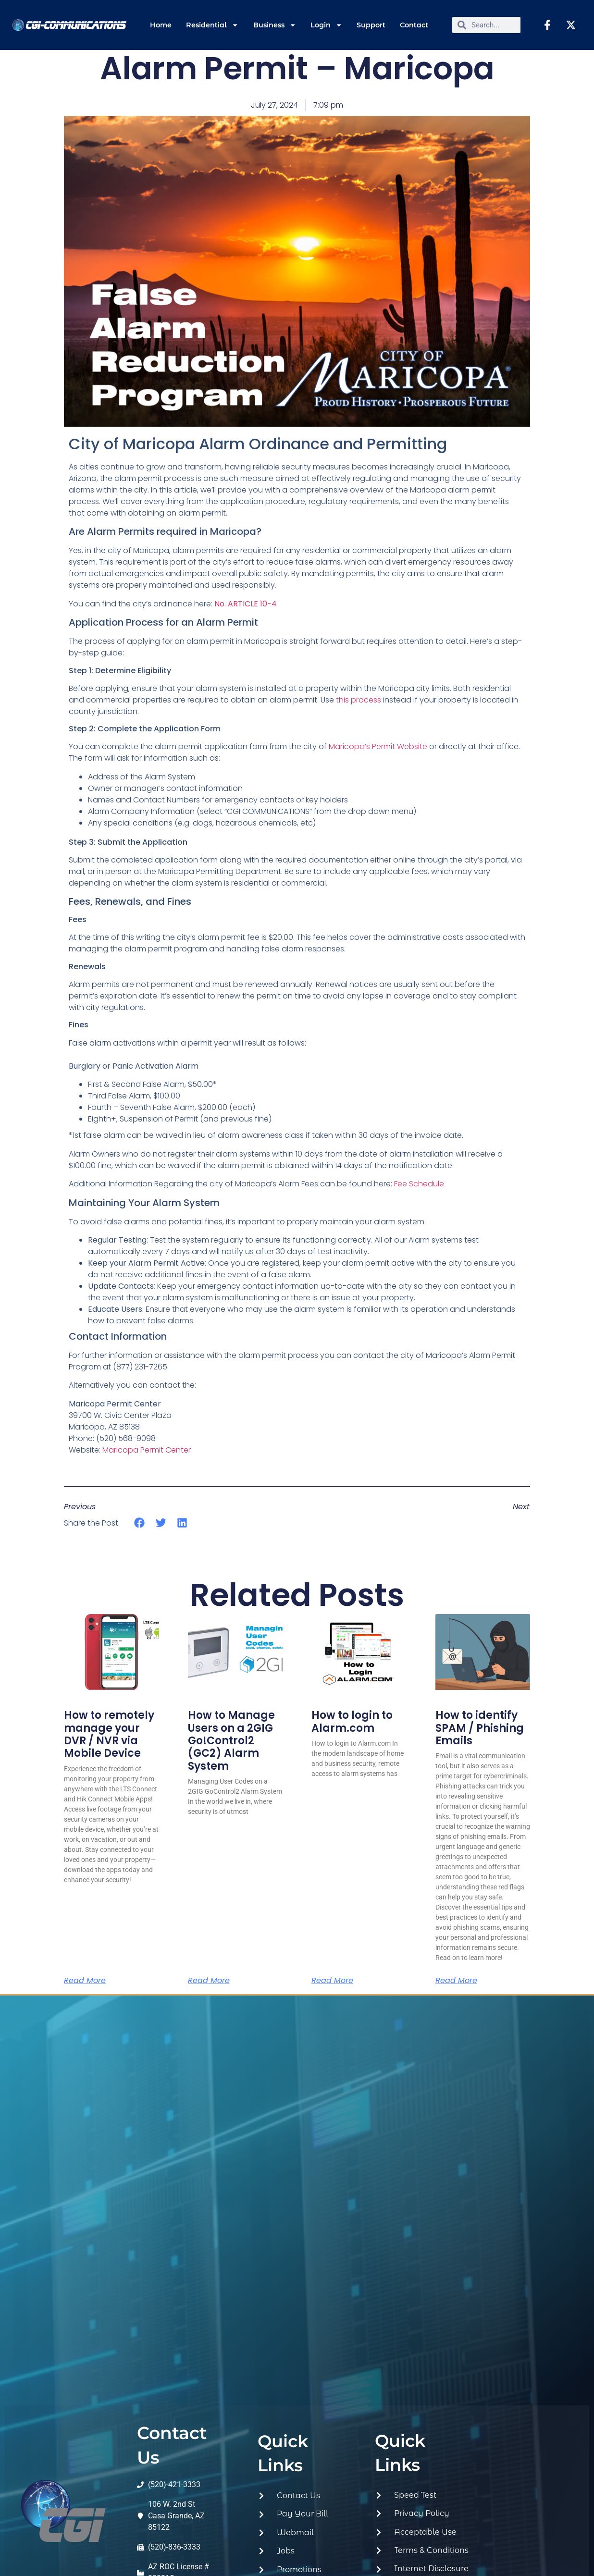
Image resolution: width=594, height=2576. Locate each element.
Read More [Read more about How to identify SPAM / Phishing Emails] (456, 1980)
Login (326, 25)
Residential (212, 25)
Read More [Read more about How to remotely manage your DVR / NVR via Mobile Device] (85, 1980)
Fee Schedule (419, 1183)
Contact (414, 25)
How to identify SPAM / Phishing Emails (479, 1728)
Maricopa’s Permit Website (378, 746)
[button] (139, 1522)
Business (274, 25)
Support (371, 25)
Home (161, 25)
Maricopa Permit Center (146, 1449)
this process (358, 699)
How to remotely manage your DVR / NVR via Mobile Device (109, 1734)
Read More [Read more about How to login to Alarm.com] (332, 1980)
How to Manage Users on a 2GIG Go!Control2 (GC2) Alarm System (231, 1741)
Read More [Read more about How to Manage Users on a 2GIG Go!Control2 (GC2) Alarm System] (209, 1980)
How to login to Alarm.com (352, 1721)
